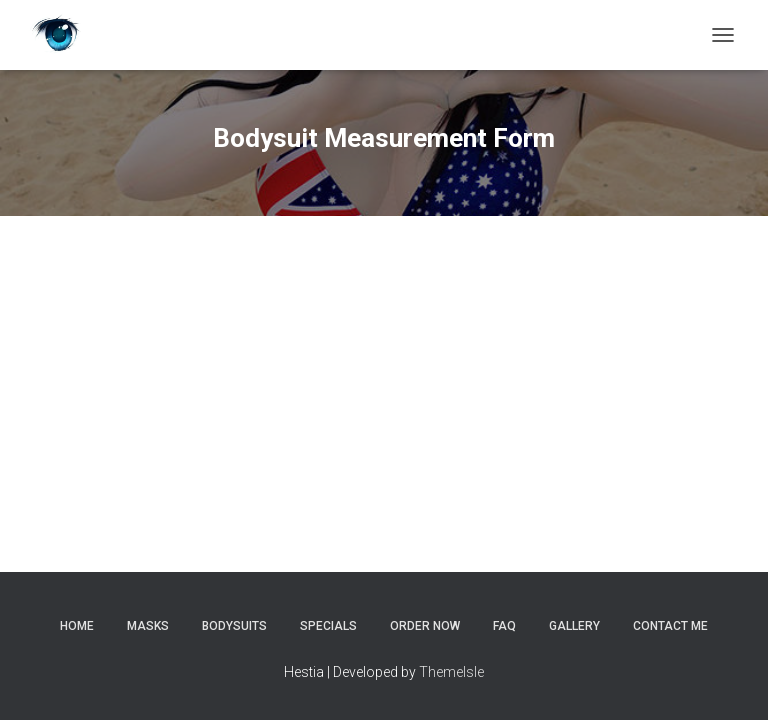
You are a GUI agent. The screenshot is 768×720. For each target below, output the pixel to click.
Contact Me (670, 626)
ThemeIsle (451, 672)
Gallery (574, 626)
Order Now (425, 626)
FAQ (504, 626)
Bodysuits (234, 626)
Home (77, 626)
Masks (148, 626)
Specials (328, 626)
